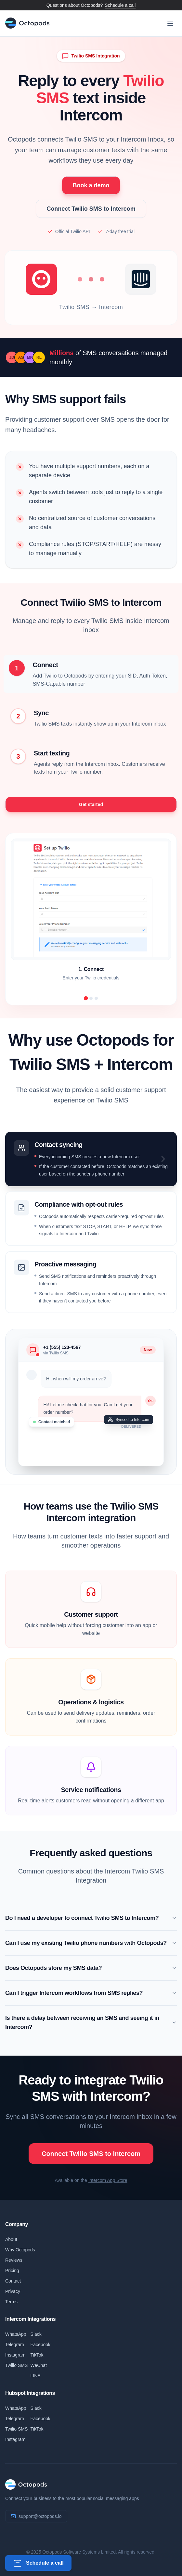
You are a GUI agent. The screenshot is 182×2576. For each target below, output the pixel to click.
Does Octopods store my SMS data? (91, 1968)
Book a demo (90, 185)
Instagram (15, 2355)
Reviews (13, 2260)
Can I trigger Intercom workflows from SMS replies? (91, 1993)
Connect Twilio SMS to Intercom (91, 208)
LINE (36, 2375)
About (11, 2239)
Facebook (40, 2344)
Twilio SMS (16, 2365)
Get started (91, 804)
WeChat (39, 2365)
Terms (11, 2301)
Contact (13, 2281)
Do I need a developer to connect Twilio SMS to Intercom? (91, 1918)
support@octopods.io (40, 2516)
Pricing (12, 2270)
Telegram (14, 2344)
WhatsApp (15, 2334)
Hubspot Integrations (30, 2393)
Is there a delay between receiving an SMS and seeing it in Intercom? (91, 2022)
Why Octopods (20, 2249)
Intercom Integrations (30, 2319)
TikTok (37, 2355)
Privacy (12, 2291)
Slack (36, 2334)
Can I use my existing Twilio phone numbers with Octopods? (91, 1943)
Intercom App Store (107, 2180)
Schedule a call (120, 5)
